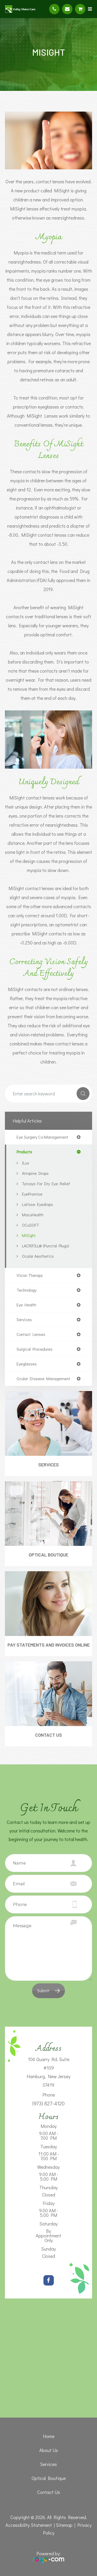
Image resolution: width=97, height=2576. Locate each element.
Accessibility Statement (28, 2525)
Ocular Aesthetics (38, 1256)
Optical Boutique (48, 1555)
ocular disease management (43, 1379)
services (24, 1320)
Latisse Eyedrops (37, 1204)
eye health (26, 1305)
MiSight (29, 1235)
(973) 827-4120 (48, 2103)
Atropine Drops (35, 1173)
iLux (25, 1163)
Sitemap (64, 2525)
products (24, 1152)
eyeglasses (27, 1364)
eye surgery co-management (42, 1137)
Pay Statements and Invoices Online (49, 1645)
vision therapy (30, 1275)
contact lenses (31, 1334)
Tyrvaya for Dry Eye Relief (46, 1183)
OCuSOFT (30, 1225)
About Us (48, 2450)
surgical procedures (35, 1349)
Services (48, 1464)
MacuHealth (32, 1214)
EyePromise (32, 1194)
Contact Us (48, 1735)
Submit (43, 1990)
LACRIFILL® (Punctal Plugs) (45, 1245)
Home (48, 2436)
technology (26, 1290)
